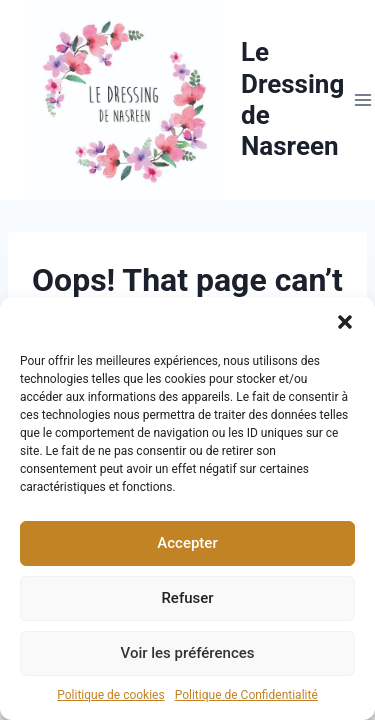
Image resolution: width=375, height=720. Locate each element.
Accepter (187, 543)
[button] (345, 322)
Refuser (187, 598)
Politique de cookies (110, 695)
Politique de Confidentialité (246, 695)
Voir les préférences (188, 653)
